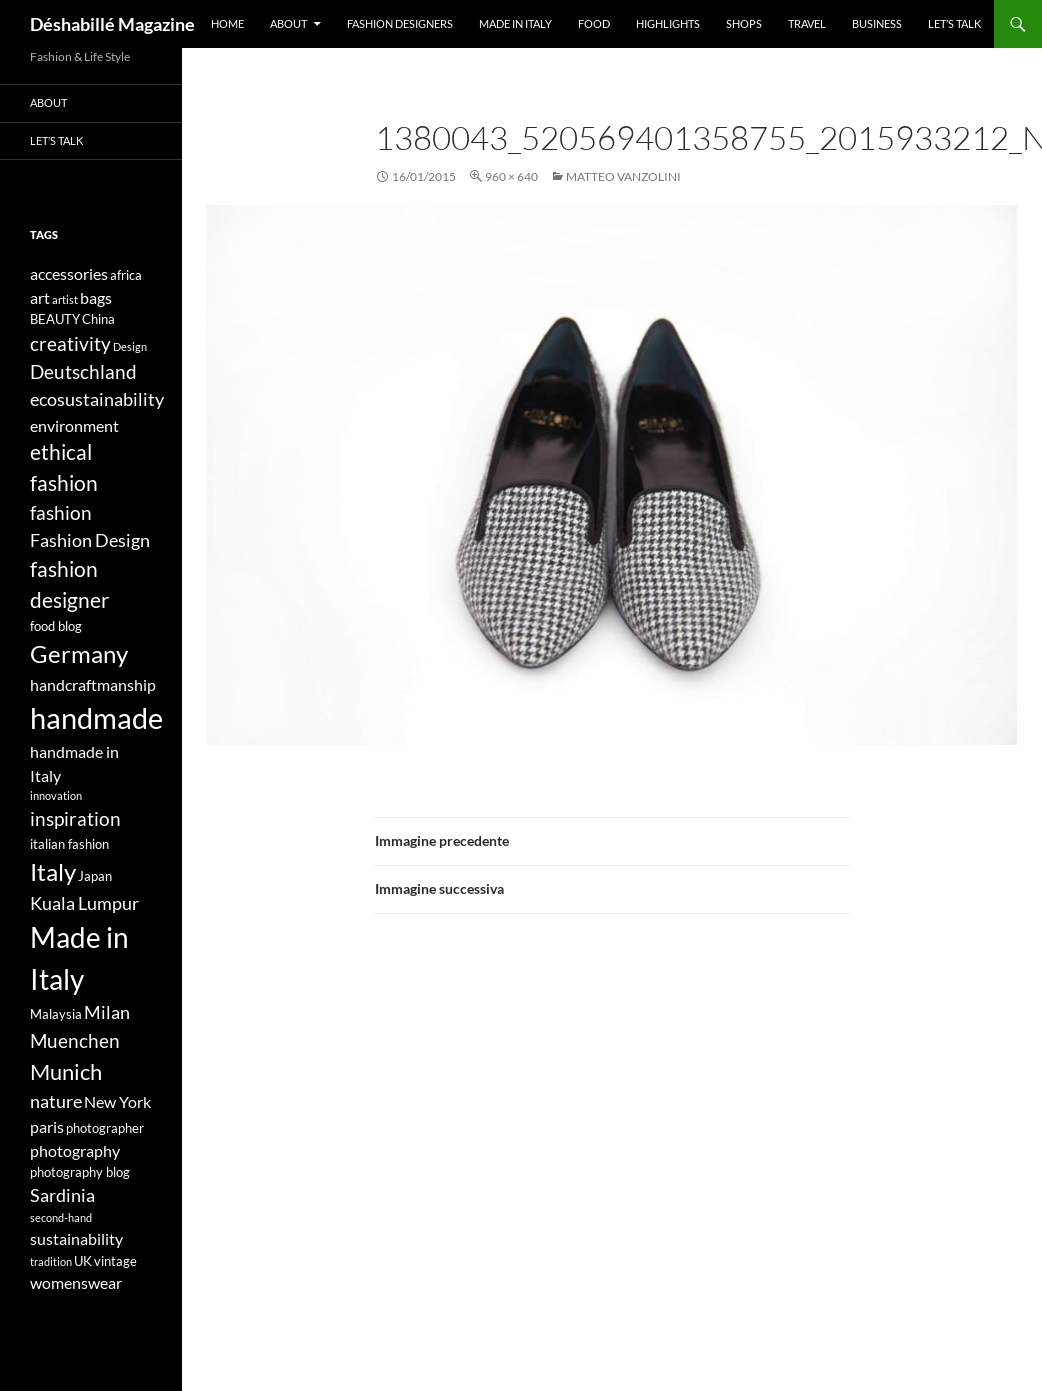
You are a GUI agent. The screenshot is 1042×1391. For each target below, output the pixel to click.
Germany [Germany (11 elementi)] (79, 653)
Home (227, 23)
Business (877, 23)
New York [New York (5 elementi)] (117, 1101)
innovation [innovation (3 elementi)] (56, 795)
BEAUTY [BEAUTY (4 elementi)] (55, 319)
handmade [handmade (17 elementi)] (96, 717)
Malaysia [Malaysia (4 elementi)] (56, 1014)
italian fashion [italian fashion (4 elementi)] (69, 844)
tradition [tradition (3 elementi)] (51, 1261)
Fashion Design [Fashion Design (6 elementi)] (90, 540)
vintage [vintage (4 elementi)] (115, 1261)
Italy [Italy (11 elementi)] (53, 871)
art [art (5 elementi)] (40, 297)
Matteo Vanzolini (623, 176)
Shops (744, 23)
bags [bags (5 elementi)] (96, 297)
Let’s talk (954, 23)
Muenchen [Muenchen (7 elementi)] (75, 1040)
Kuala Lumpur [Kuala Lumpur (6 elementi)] (84, 903)
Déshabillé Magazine (112, 24)
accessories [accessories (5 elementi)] (69, 273)
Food (594, 23)
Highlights (668, 23)
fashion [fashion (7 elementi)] (61, 512)
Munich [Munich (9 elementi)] (66, 1071)
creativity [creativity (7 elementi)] (70, 343)
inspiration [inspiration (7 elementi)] (75, 818)
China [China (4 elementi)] (98, 319)
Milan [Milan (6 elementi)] (107, 1012)
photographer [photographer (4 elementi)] (105, 1128)
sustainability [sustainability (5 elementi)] (76, 1238)
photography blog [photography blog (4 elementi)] (80, 1172)
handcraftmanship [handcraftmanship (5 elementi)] (93, 684)
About (288, 23)
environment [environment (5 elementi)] (74, 425)
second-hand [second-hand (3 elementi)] (61, 1217)
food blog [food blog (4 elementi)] (56, 626)
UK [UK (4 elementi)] (83, 1261)
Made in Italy (515, 23)
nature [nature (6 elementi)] (56, 1101)
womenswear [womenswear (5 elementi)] (76, 1282)
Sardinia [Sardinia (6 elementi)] (62, 1195)
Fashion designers (400, 23)
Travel (807, 23)
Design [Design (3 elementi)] (130, 346)
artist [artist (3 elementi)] (65, 299)
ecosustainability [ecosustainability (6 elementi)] (97, 399)
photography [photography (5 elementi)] (75, 1150)
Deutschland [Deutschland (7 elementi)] (83, 371)
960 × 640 (511, 176)
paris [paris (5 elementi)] (47, 1126)
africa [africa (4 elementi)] (126, 275)
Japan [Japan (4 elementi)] (95, 876)
